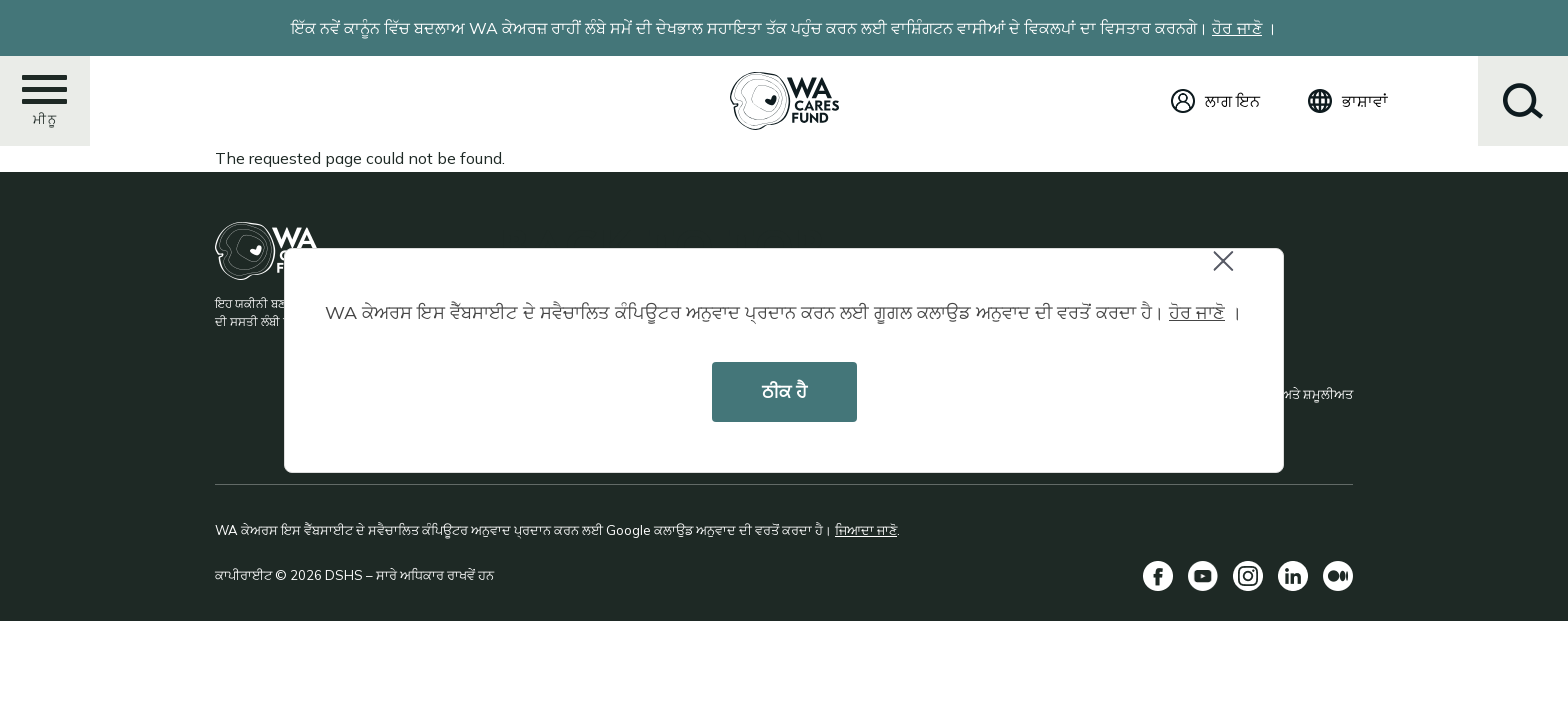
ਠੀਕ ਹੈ (784, 391)
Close (1232, 271)
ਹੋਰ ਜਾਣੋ (1197, 312)
